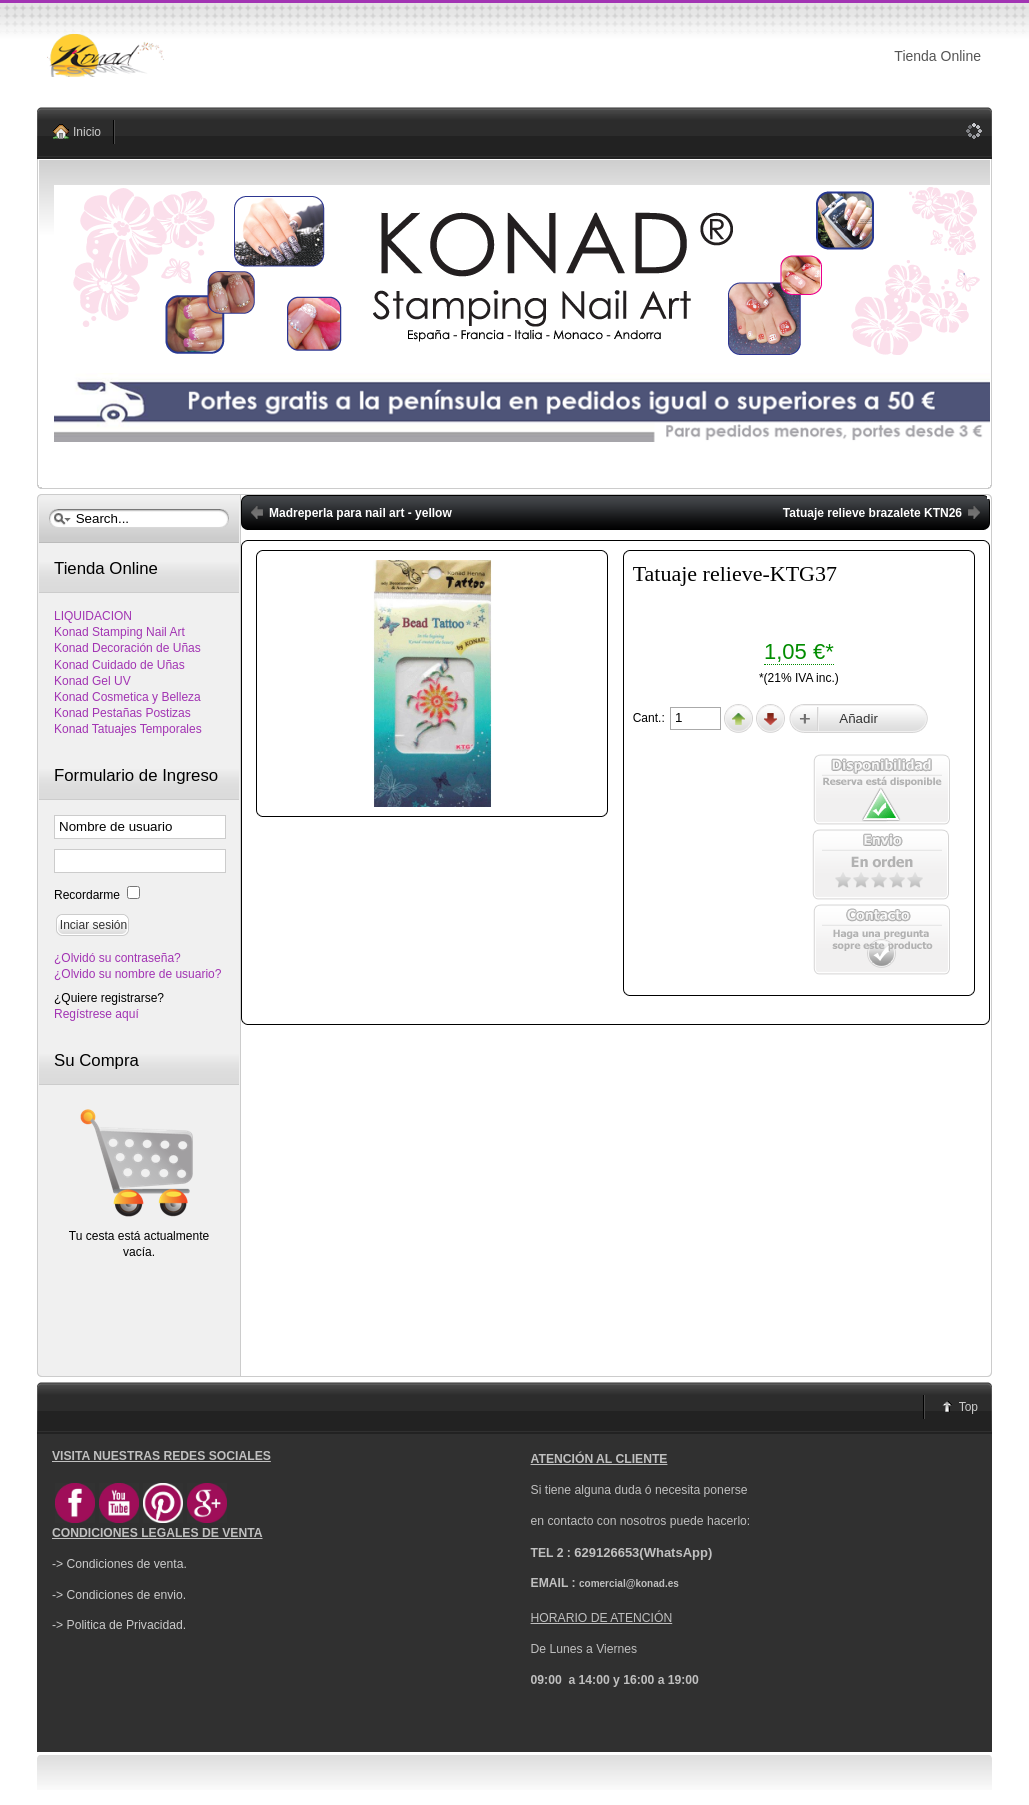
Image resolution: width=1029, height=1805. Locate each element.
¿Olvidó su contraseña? (117, 958)
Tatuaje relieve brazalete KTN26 (872, 513)
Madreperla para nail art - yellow (360, 513)
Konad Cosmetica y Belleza (127, 697)
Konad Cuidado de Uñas (119, 665)
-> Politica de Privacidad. (119, 1625)
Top (968, 1407)
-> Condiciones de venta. (119, 1564)
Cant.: (650, 718)
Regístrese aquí (96, 1014)
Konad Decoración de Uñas (127, 648)
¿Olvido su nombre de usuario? (137, 974)
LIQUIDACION (93, 616)
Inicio (87, 132)
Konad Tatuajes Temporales (128, 729)
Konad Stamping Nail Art (119, 632)
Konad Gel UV (92, 681)
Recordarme (88, 895)
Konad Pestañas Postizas (122, 713)
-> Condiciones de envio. (119, 1595)
